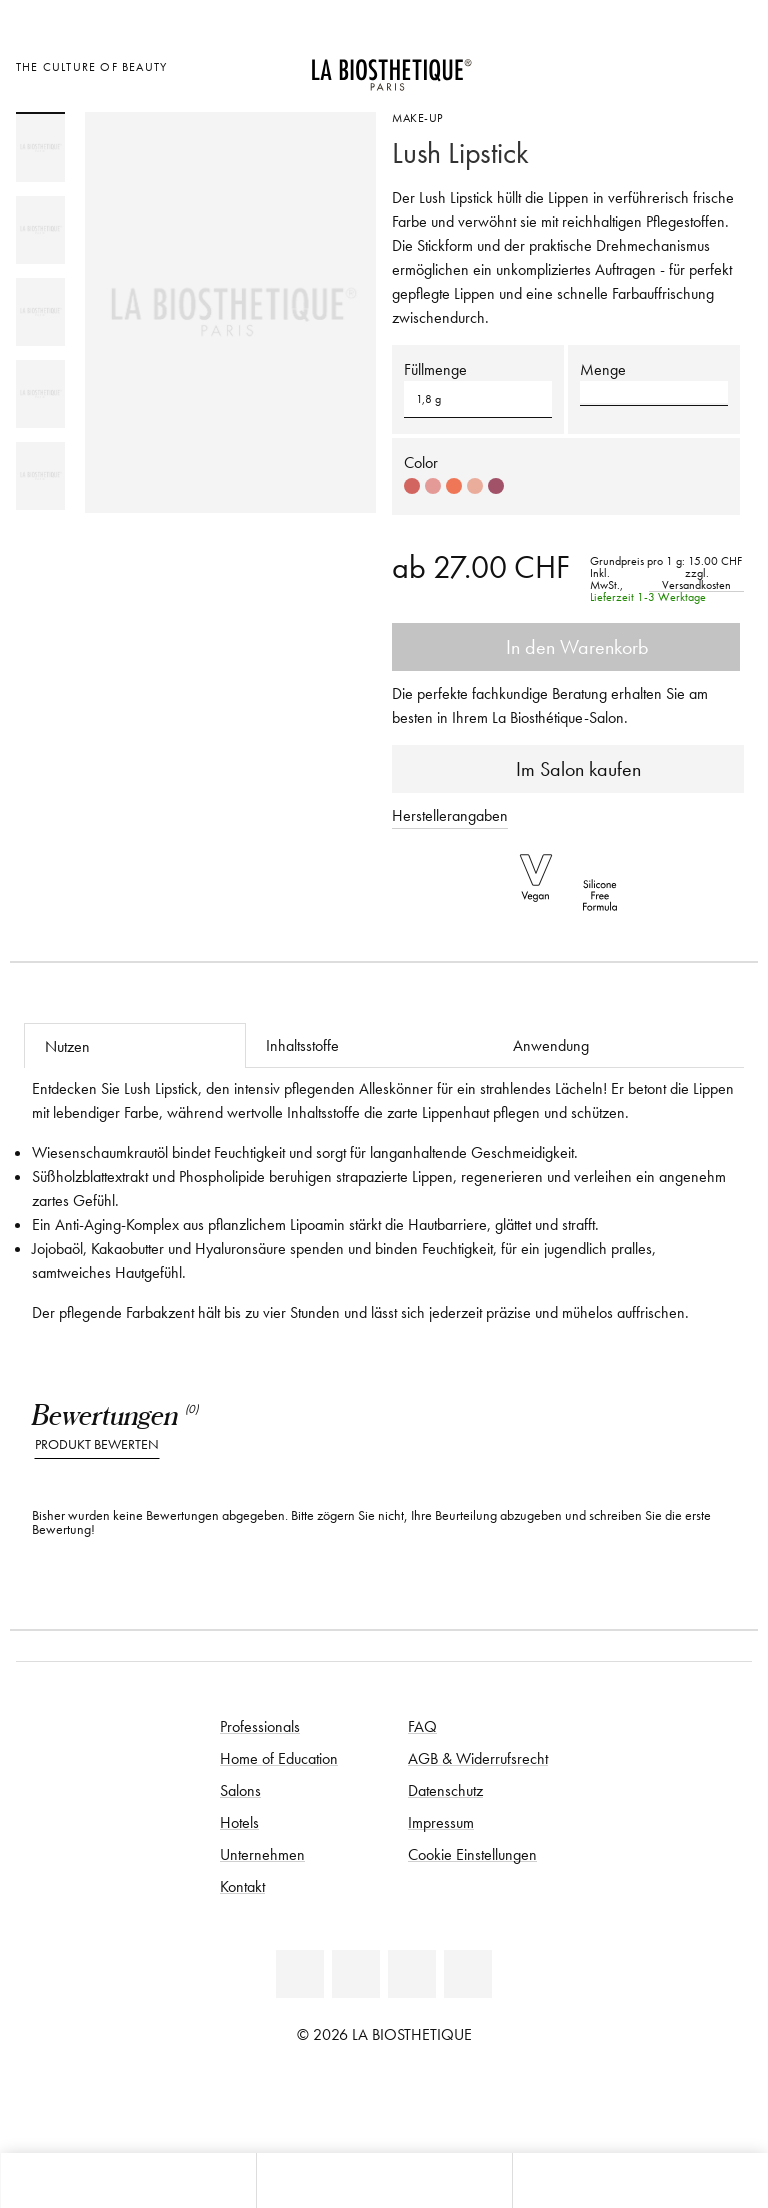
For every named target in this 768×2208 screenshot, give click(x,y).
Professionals (260, 1726)
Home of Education (279, 1758)
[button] (654, 392)
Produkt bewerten (97, 1444)
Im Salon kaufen (568, 769)
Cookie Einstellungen (472, 1854)
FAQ (422, 1726)
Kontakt (242, 1886)
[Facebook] (356, 1974)
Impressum (441, 1822)
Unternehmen (262, 1854)
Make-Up (417, 117)
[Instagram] (468, 1974)
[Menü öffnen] (384, 2180)
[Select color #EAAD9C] (475, 486)
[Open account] (682, 64)
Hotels (239, 1822)
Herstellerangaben (450, 815)
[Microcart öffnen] (731, 64)
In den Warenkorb (566, 647)
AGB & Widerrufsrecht (478, 1758)
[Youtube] (412, 1974)
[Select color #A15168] (496, 486)
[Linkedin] (300, 1974)
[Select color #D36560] (412, 486)
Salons (240, 1790)
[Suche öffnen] (640, 2180)
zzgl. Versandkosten (696, 579)
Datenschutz (445, 1790)
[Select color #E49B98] (433, 486)
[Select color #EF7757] (454, 486)
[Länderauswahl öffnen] (632, 64)
